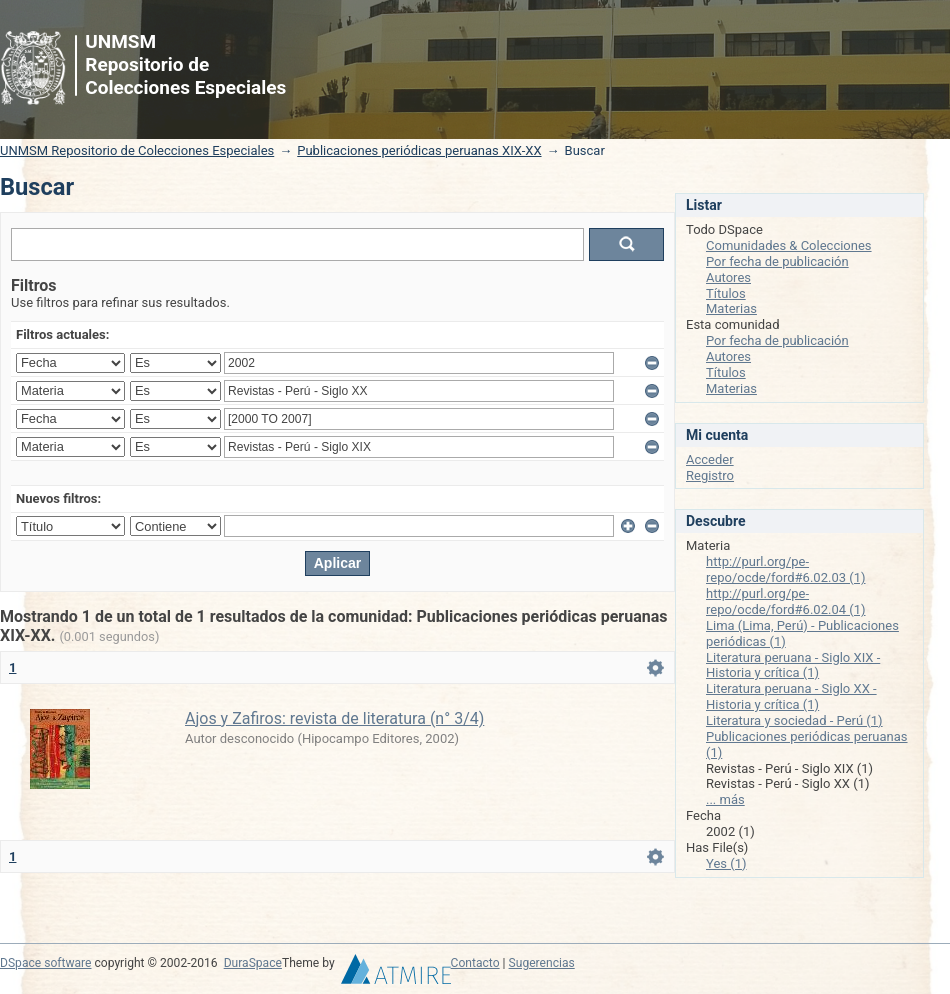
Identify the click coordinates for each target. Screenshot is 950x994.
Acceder (710, 459)
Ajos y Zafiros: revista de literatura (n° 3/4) (334, 718)
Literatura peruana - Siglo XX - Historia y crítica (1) (791, 696)
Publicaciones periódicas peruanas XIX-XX (419, 150)
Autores (728, 277)
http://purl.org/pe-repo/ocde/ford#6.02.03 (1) (786, 569)
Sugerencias (542, 963)
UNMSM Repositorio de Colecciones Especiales (137, 150)
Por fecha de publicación (777, 261)
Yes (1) (726, 863)
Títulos (726, 293)
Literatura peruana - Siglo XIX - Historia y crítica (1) (793, 665)
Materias (731, 308)
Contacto (475, 963)
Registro (710, 475)
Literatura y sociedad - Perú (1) (794, 720)
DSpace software (45, 963)
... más (725, 799)
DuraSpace (253, 963)
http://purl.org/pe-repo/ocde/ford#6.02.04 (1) (786, 601)
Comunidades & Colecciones (789, 245)
